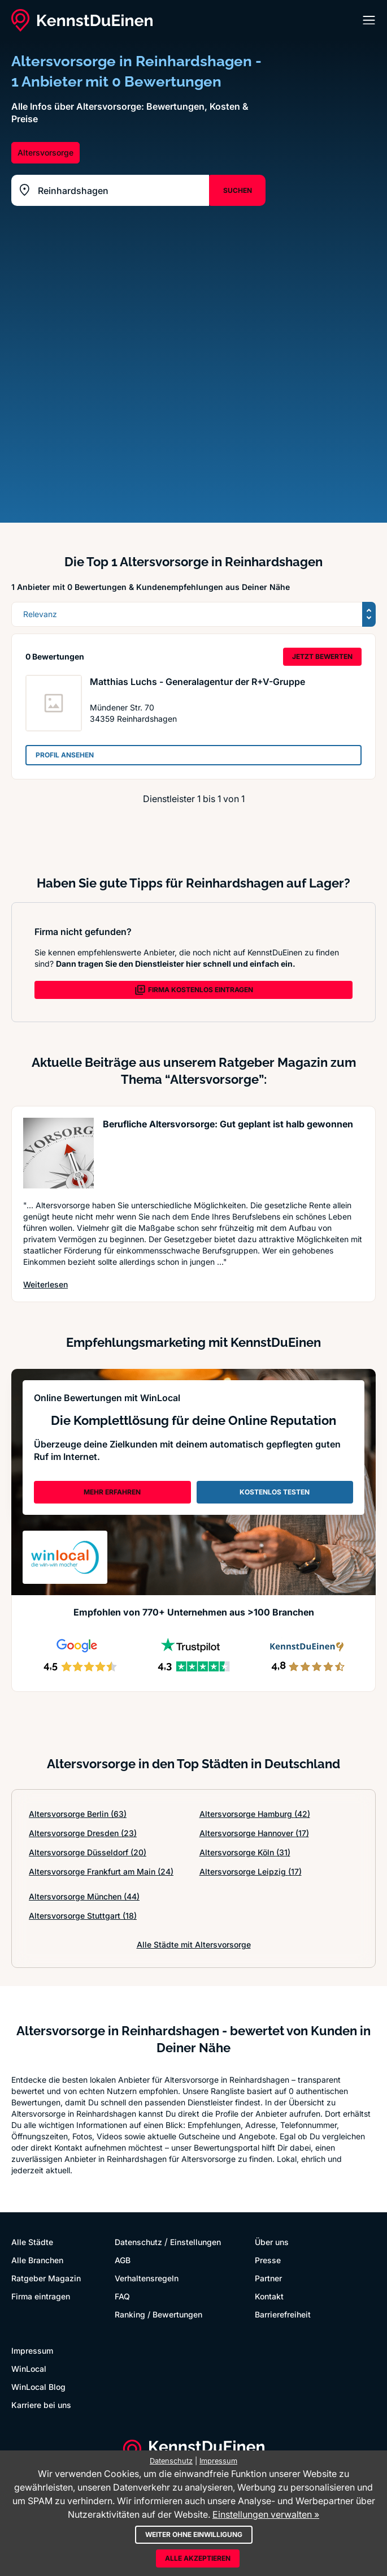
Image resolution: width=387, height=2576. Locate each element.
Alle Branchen (37, 2260)
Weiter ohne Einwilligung (193, 2534)
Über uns (272, 2242)
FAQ (122, 2296)
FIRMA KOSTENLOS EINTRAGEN (193, 990)
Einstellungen (195, 2242)
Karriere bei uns (41, 2405)
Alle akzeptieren (198, 2558)
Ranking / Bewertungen (158, 2314)
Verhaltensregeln (147, 2278)
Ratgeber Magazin (46, 2278)
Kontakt (269, 2296)
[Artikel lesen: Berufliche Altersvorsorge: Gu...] (58, 1153)
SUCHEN (237, 190)
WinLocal (28, 2368)
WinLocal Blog (38, 2387)
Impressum (32, 2350)
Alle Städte (32, 2242)
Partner (268, 2278)
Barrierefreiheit (283, 2314)
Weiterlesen (45, 1284)
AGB (123, 2260)
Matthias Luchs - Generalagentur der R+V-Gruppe (197, 681)
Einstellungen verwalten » (265, 2514)
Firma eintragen (40, 2296)
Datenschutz (138, 2242)
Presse (268, 2260)
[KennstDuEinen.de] (82, 20)
